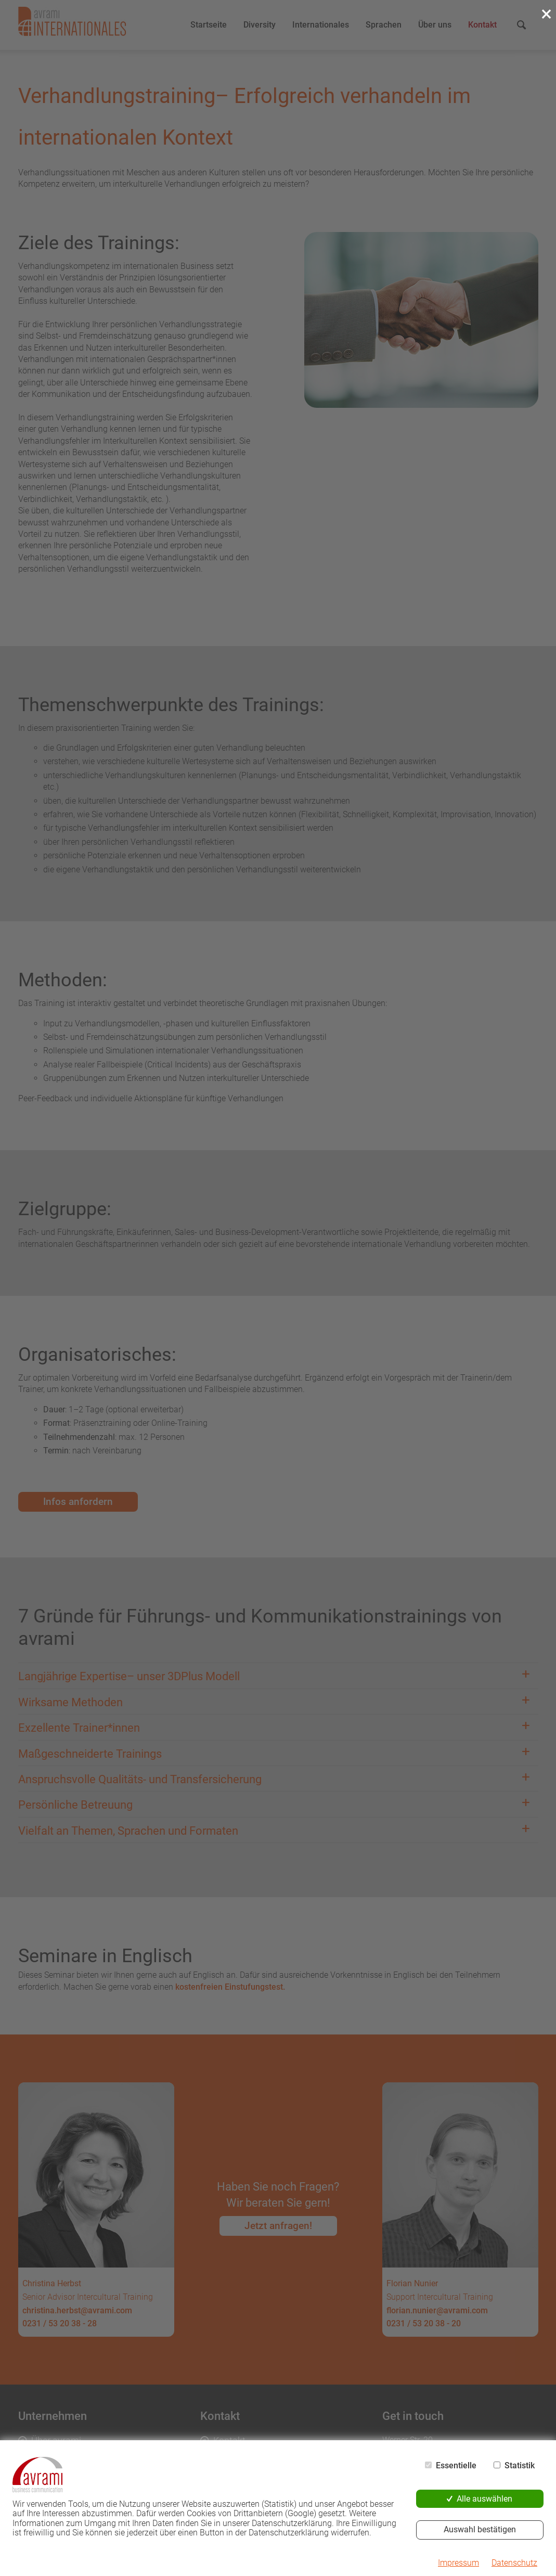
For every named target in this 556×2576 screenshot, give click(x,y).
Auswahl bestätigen (480, 2529)
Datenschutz (514, 2563)
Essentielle (456, 2465)
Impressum (458, 2563)
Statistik (520, 2465)
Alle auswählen (484, 2499)
